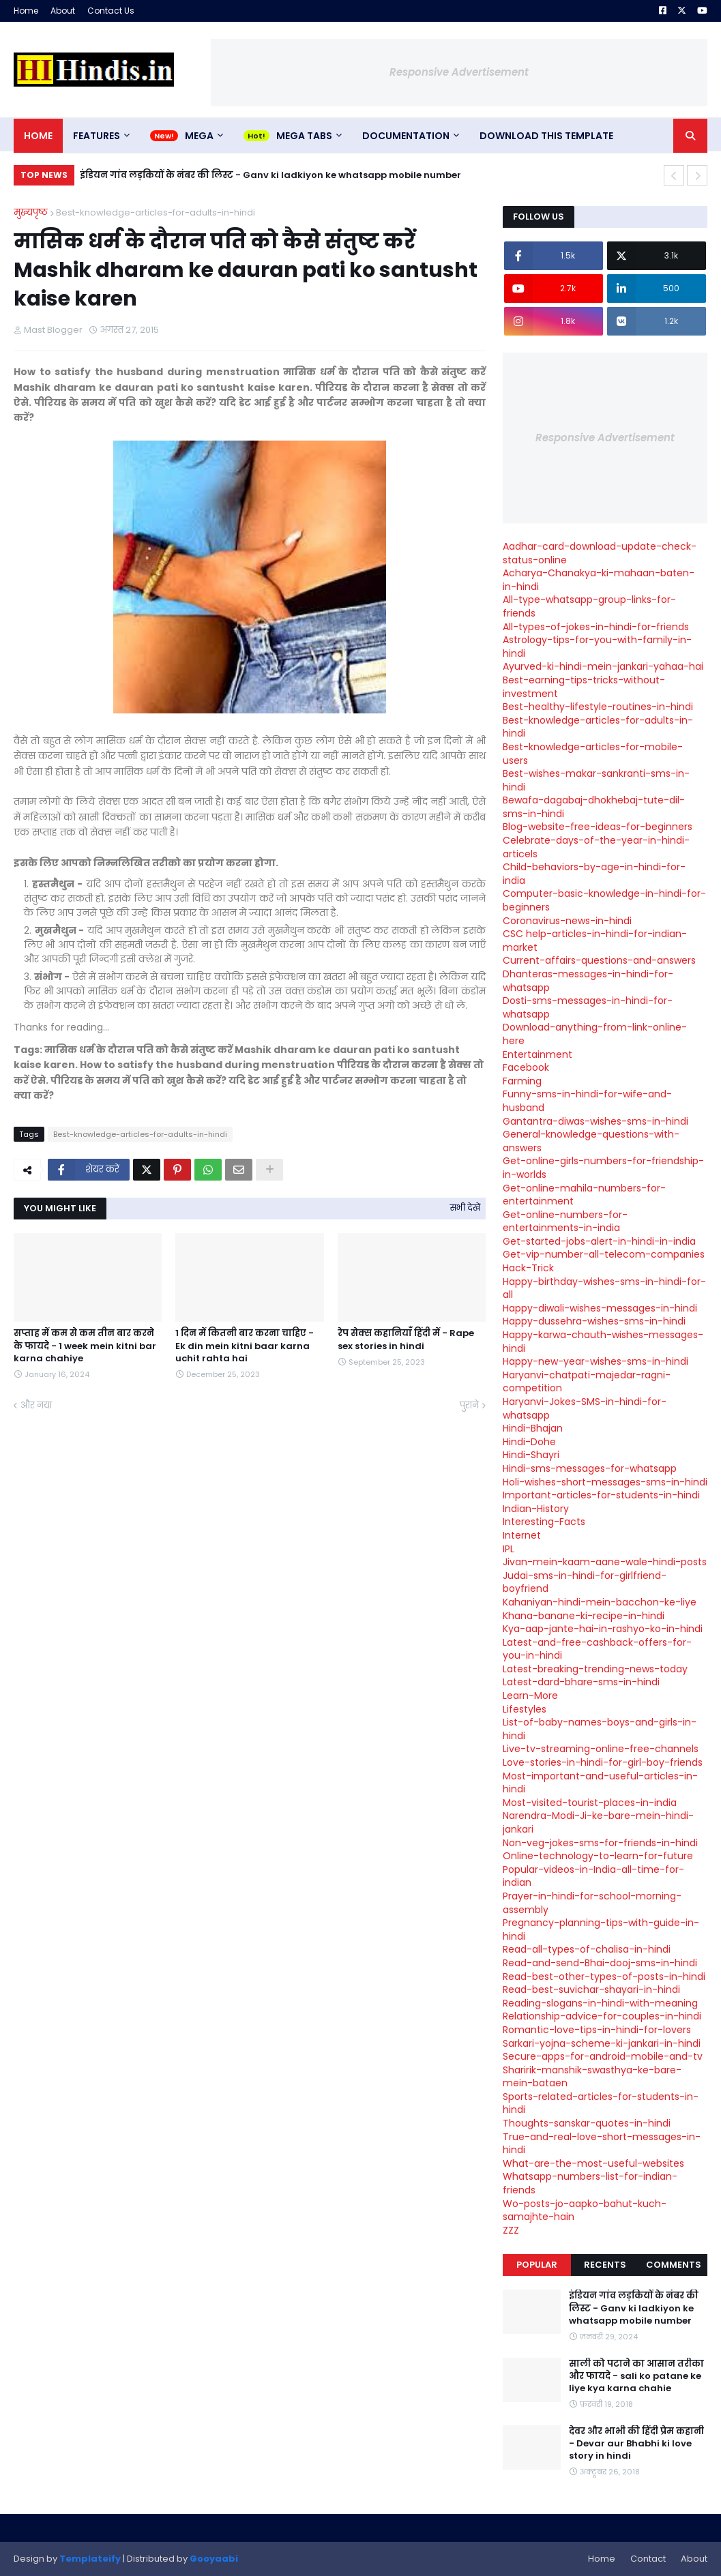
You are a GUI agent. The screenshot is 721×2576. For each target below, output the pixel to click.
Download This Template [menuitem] (546, 136)
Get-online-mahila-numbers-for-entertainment (584, 1195)
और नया (36, 1405)
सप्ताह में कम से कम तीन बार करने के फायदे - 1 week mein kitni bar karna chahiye (85, 1345)
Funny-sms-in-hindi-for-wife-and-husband (587, 1100)
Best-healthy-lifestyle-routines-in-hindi (598, 706)
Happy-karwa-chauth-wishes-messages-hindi (603, 1341)
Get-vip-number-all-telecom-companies (604, 1254)
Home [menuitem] (38, 136)
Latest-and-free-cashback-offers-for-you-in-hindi (597, 1649)
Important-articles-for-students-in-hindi (601, 1495)
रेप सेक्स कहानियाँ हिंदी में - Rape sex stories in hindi (406, 1339)
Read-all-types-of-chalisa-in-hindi (587, 1949)
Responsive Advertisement (459, 72)
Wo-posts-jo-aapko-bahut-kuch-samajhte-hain (584, 2210)
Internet (522, 1535)
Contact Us (110, 10)
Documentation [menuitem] (406, 136)
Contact (648, 2558)
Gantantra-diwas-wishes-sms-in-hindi (595, 1121)
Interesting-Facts (544, 1521)
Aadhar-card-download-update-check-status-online (599, 553)
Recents (605, 2264)
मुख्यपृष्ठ (31, 212)
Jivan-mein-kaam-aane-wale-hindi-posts (605, 1562)
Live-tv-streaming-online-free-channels (600, 1749)
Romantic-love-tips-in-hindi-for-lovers (597, 2030)
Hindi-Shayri (531, 1455)
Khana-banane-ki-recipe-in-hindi (583, 1616)
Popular (536, 2264)
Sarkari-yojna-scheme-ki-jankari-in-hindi (602, 2043)
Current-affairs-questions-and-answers (599, 960)
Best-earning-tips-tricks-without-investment (584, 686)
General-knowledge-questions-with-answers (591, 1141)
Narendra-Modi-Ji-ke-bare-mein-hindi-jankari (598, 1822)
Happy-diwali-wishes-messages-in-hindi (600, 1308)
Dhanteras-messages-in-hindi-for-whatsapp (588, 980)
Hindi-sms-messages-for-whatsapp (590, 1468)
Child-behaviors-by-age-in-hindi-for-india (594, 873)
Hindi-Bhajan (533, 1428)
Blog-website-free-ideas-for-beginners (597, 826)
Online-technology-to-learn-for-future (598, 1856)
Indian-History (536, 1508)
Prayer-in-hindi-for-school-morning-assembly (592, 1902)
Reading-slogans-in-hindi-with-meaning (600, 2003)
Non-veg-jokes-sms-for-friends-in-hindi (600, 1843)
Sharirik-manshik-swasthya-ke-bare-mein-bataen (592, 2076)
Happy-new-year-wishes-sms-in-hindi (595, 1361)
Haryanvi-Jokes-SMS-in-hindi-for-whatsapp (584, 1408)
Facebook (526, 1067)
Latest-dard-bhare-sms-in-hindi (581, 1682)
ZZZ (511, 2230)
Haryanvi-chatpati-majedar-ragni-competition (587, 1381)
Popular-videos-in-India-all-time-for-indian (593, 1876)
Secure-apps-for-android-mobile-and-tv (603, 2056)
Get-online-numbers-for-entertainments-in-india (565, 1221)
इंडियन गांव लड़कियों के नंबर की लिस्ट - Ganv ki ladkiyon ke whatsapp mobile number (270, 174)
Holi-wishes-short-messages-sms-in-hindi (605, 1482)
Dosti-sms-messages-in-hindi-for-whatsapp (588, 1007)
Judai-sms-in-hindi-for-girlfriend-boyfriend (584, 1582)
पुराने (469, 1405)
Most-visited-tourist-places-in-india (590, 1802)
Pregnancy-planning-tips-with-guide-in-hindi (601, 1929)
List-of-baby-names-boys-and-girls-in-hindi (599, 1729)
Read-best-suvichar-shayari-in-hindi (591, 1989)
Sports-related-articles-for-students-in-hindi (600, 2103)
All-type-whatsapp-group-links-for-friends (589, 606)
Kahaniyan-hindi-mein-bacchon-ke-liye (599, 1602)
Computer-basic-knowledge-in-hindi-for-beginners (604, 900)
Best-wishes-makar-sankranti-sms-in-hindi (596, 780)
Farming (522, 1081)
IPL (508, 1549)
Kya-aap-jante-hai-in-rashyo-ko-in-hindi (603, 1628)
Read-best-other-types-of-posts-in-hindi (604, 1976)
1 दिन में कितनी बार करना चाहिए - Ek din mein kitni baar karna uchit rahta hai (244, 1345)
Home (26, 10)
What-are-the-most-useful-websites (593, 2163)
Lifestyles (524, 1709)
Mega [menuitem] (199, 136)
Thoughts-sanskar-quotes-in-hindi (587, 2123)
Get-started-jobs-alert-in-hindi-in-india (599, 1241)
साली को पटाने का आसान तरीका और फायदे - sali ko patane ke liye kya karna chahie (636, 2376)
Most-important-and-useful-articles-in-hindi (600, 1782)
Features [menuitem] (96, 136)
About (62, 10)
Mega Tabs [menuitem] (304, 136)
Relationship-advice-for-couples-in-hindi (602, 2016)
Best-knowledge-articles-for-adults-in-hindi (155, 212)
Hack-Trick (528, 1268)
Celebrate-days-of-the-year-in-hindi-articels (596, 847)
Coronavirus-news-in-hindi (567, 921)
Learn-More (530, 1695)
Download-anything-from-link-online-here (595, 1034)
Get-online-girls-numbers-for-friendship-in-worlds (603, 1167)
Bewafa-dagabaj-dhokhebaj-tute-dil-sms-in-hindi (594, 806)
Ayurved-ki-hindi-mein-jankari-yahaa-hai (603, 666)
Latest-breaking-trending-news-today (595, 1669)
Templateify (90, 2558)
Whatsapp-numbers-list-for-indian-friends (590, 2183)
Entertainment (537, 1054)
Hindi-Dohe (529, 1442)
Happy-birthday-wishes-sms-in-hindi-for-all (604, 1288)
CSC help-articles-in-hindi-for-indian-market (595, 940)
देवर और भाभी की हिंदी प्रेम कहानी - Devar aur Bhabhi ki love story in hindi (636, 2443)
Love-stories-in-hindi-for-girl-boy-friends (603, 1762)
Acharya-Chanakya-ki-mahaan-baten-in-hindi (598, 579)
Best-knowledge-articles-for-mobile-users (593, 753)
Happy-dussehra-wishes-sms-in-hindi (594, 1321)
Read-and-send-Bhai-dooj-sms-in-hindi (600, 1963)
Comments (673, 2264)
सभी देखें (465, 1207)
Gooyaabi (214, 2558)
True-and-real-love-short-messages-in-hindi (602, 2143)
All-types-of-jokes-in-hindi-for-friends (596, 627)
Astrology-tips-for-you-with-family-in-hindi (597, 646)
